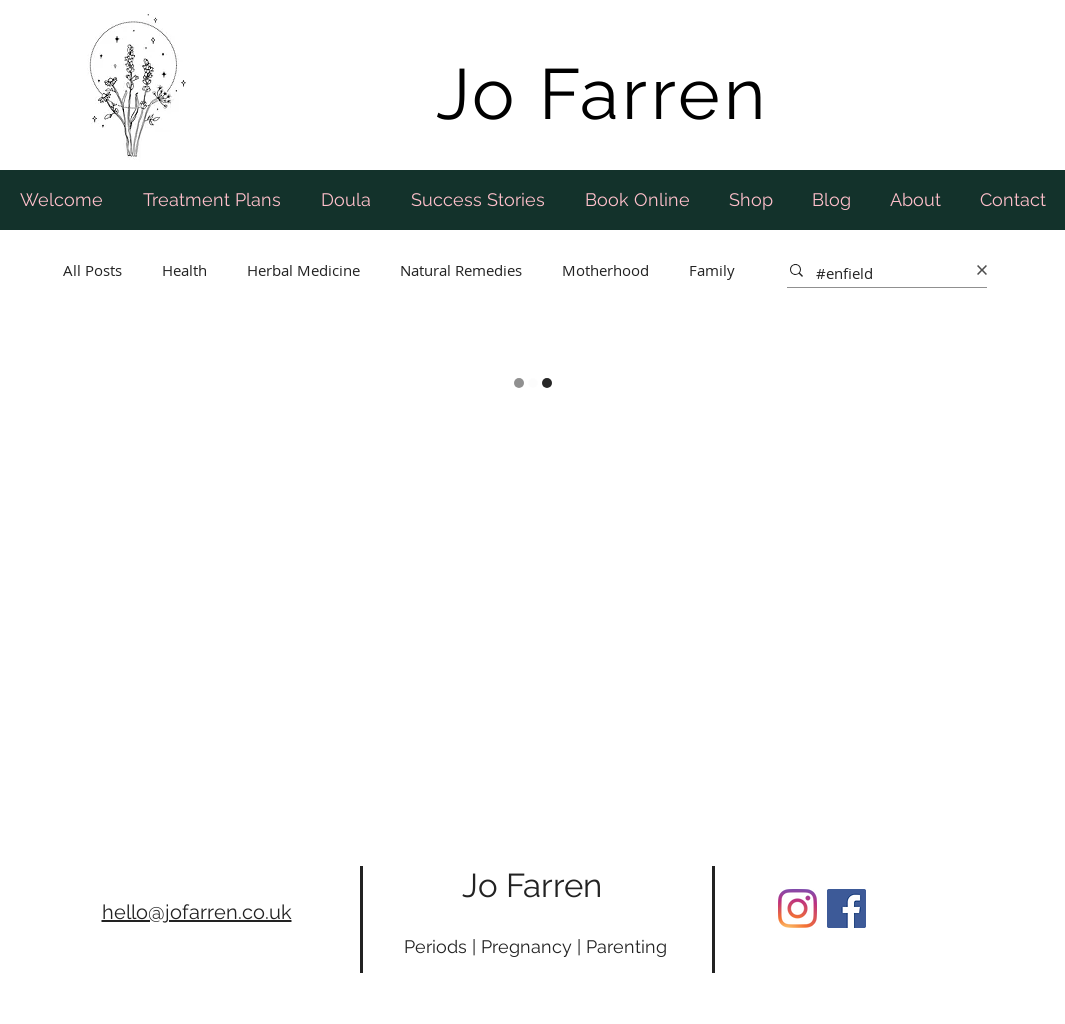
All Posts (92, 270)
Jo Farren (532, 885)
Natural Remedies (461, 270)
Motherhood (605, 270)
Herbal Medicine (303, 270)
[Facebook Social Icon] (846, 908)
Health (184, 270)
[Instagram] (797, 908)
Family (712, 270)
